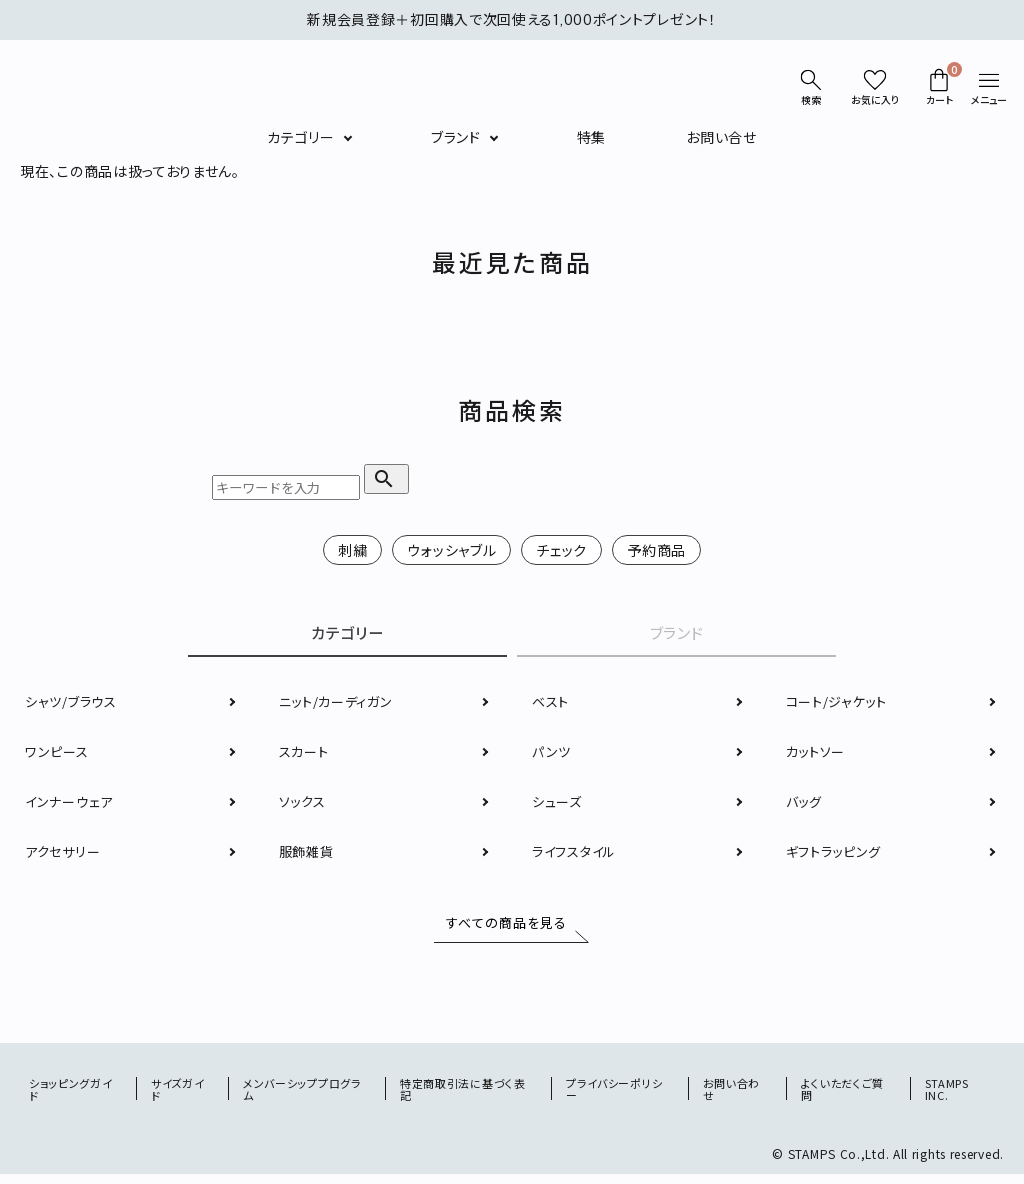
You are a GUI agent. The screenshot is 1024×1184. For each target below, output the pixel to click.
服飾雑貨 (308, 855)
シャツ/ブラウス (74, 705)
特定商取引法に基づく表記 (468, 1097)
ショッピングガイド (74, 1097)
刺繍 (352, 550)
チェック (561, 550)
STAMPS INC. (948, 1097)
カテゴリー (301, 137)
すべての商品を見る (502, 927)
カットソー (818, 755)
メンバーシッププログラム (306, 1097)
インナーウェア (71, 805)
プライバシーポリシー (618, 1097)
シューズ (559, 805)
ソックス (304, 805)
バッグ (805, 805)
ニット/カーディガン (340, 705)
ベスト (552, 705)
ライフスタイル (577, 855)
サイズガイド (180, 1097)
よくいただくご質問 (845, 1097)
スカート (306, 755)
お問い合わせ (734, 1097)
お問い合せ (721, 137)
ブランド (456, 137)
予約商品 (656, 550)
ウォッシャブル (451, 550)
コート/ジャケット (840, 705)
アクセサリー (65, 855)
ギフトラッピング (837, 855)
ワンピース (58, 755)
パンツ (552, 755)
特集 (591, 137)
